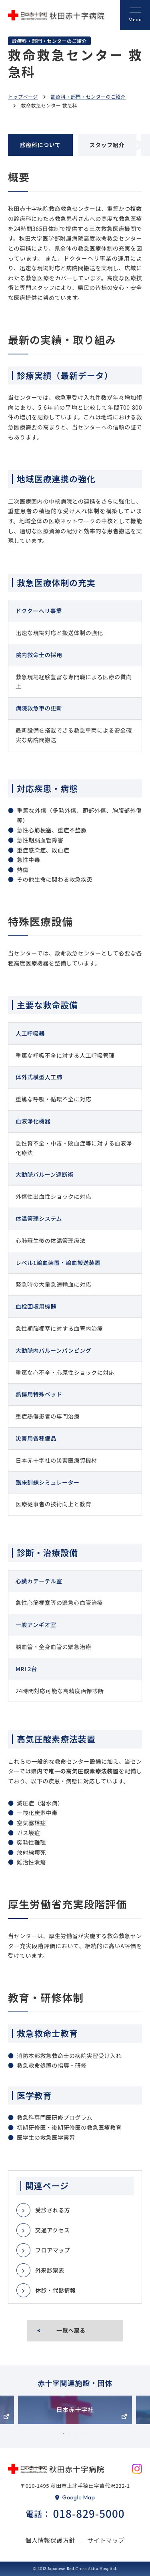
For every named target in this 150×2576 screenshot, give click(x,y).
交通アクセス (52, 2230)
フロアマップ (52, 2250)
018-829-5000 (88, 2513)
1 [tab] (64, 2434)
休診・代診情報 (55, 2290)
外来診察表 (49, 2270)
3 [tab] (75, 2434)
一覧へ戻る (71, 2330)
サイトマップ (106, 2540)
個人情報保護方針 (50, 2540)
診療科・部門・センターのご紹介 (88, 96)
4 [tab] (81, 2434)
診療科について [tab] (40, 145)
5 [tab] (86, 2434)
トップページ (23, 96)
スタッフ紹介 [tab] (107, 145)
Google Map (78, 2497)
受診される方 (52, 2210)
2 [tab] (70, 2434)
